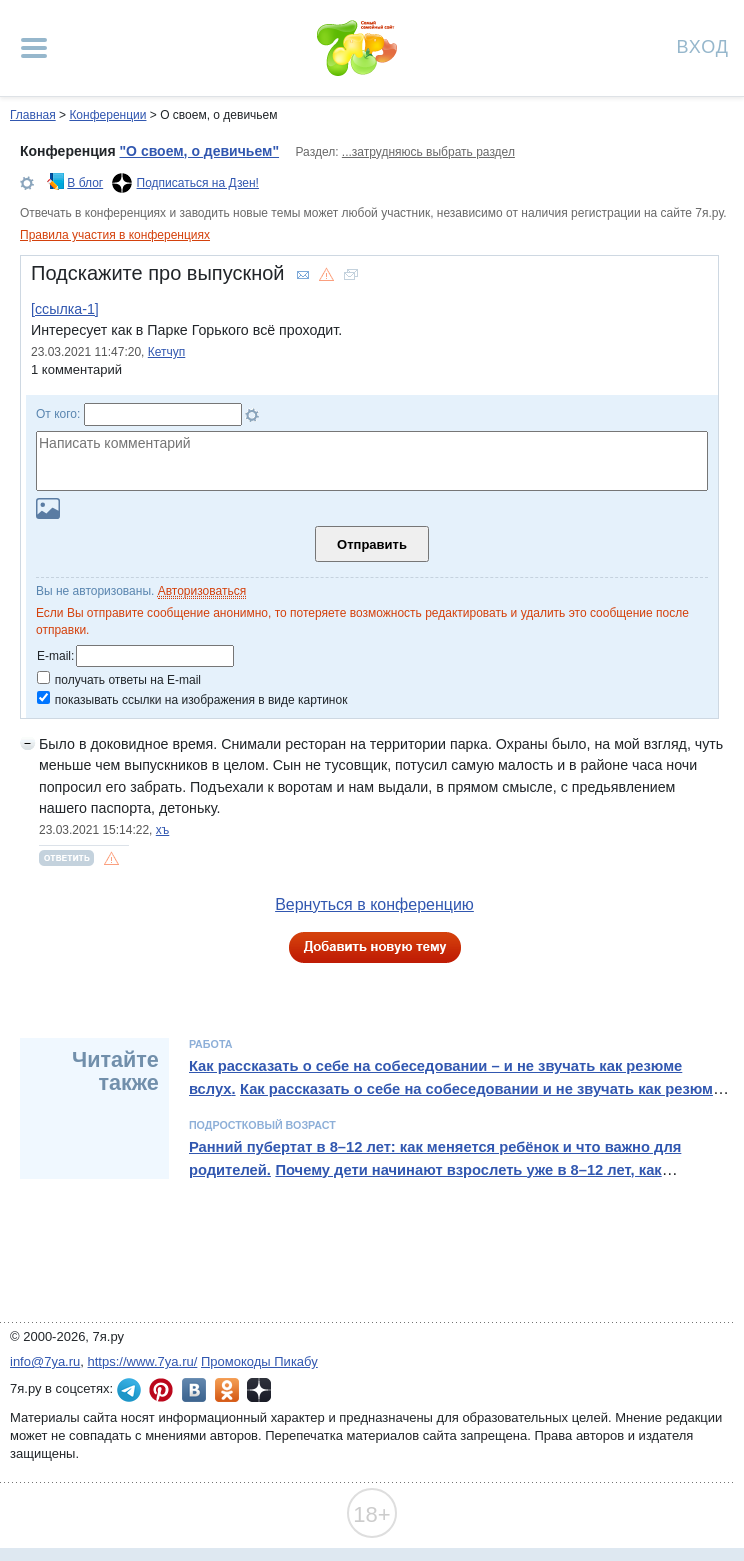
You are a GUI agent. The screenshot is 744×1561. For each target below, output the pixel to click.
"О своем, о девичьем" (199, 151)
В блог (85, 183)
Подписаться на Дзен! (198, 183)
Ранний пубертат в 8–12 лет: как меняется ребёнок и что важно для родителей (435, 1158)
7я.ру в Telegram (129, 1390)
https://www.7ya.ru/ (143, 1361)
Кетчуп (167, 352)
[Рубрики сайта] (34, 48)
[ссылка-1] (65, 309)
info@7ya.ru (45, 1361)
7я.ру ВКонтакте (194, 1390)
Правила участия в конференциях (115, 235)
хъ (163, 830)
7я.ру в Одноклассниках (227, 1390)
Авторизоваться (202, 591)
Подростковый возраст (262, 1125)
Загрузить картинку (48, 508)
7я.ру (259, 1390)
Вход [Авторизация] (703, 45)
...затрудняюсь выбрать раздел (428, 152)
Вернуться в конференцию (374, 904)
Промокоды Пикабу (259, 1361)
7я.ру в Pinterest (161, 1390)
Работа (211, 1044)
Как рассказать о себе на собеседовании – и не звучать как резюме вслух (435, 1077)
